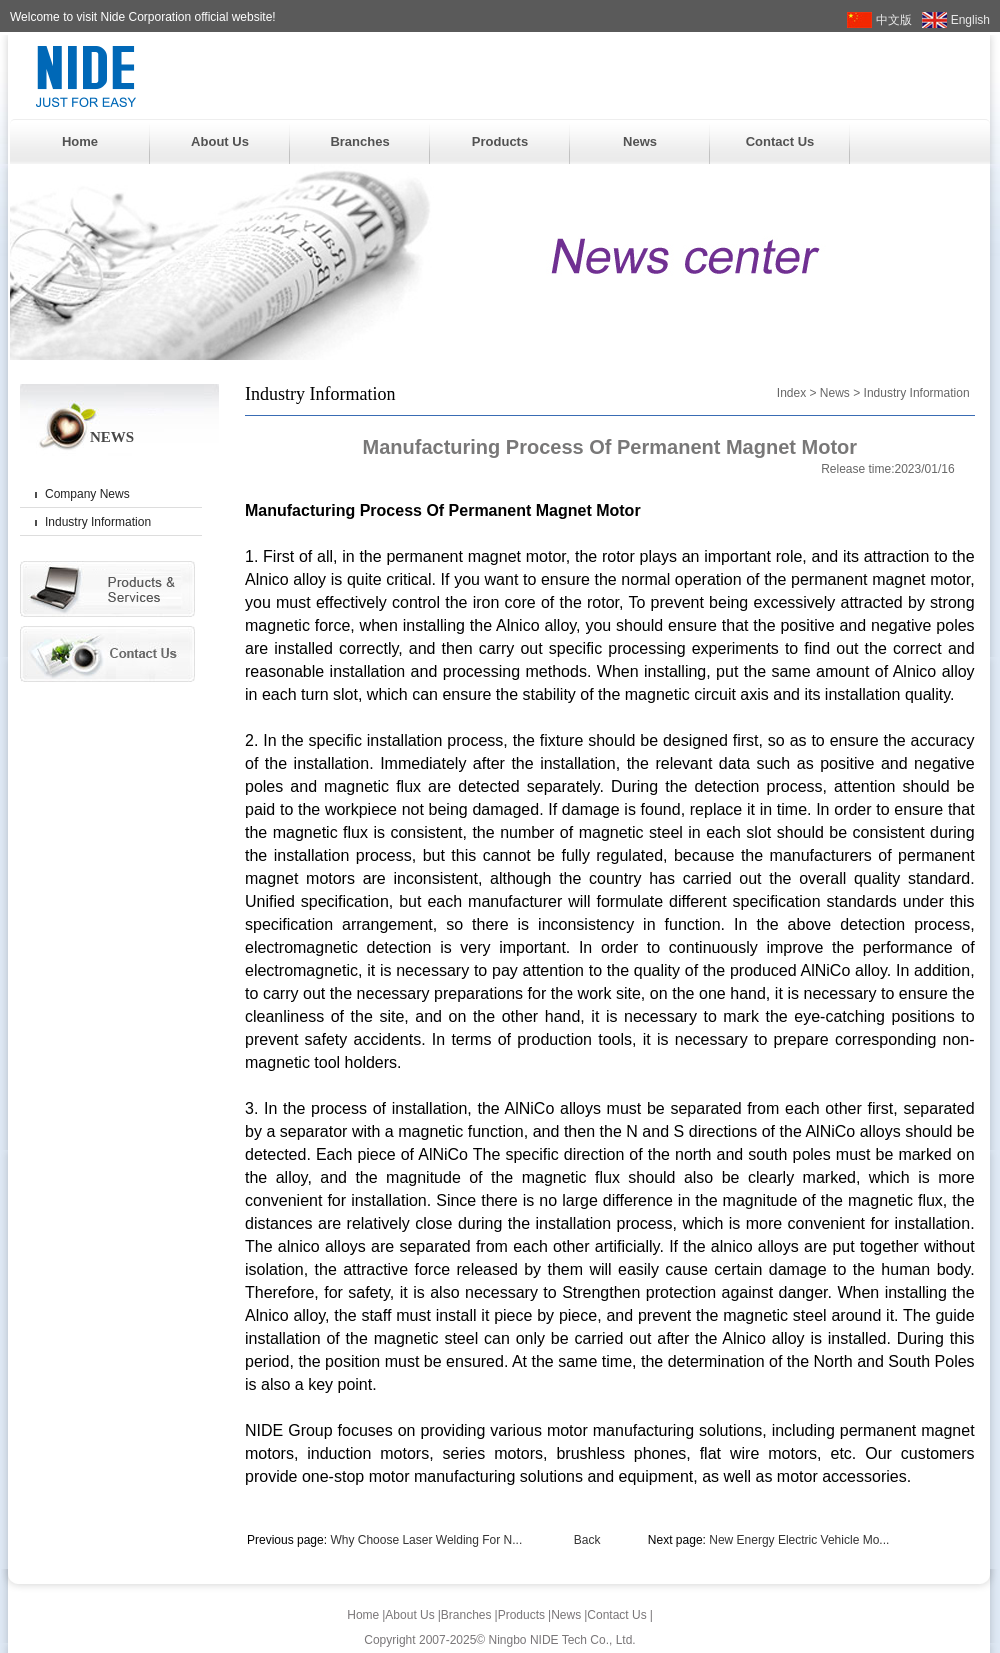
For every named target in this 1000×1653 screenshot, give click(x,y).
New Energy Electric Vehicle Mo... (799, 1540)
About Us (220, 141)
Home (80, 141)
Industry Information (98, 522)
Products (500, 141)
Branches (359, 141)
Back (587, 1540)
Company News (87, 494)
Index (791, 393)
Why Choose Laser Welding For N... (426, 1540)
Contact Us (780, 141)
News (640, 141)
